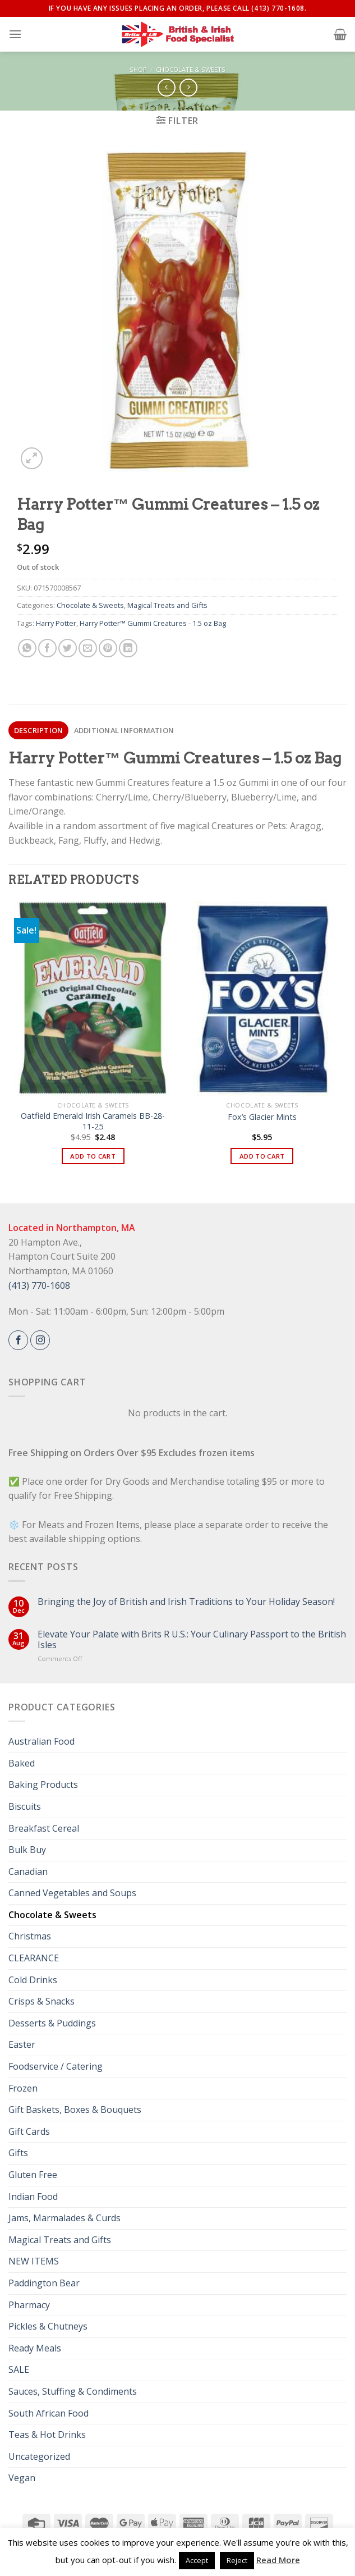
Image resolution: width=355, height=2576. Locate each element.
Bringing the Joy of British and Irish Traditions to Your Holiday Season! (186, 1601)
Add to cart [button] (93, 1156)
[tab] (38, 730)
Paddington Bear (44, 2283)
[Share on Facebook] (47, 648)
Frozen (23, 2088)
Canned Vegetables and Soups (72, 1893)
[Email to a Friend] (88, 648)
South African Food (48, 2413)
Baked (21, 1763)
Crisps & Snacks (41, 2001)
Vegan (21, 2478)
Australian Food (41, 1741)
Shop (138, 69)
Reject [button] (237, 2560)
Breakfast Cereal (43, 1828)
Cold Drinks (32, 1980)
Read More (278, 2559)
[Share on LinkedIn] (128, 648)
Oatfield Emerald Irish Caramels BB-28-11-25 (93, 1121)
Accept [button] (197, 2560)
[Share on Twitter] (67, 648)
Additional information (124, 730)
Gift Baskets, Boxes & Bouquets (74, 2109)
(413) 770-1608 (39, 1285)
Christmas (29, 1936)
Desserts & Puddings (52, 2023)
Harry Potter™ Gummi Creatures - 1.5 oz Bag (153, 623)
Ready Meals (34, 2348)
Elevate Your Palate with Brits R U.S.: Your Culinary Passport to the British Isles (192, 1639)
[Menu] (15, 34)
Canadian (28, 1871)
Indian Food (33, 2196)
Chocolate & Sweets (190, 69)
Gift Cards (29, 2131)
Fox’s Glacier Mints (262, 1117)
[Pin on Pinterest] (108, 648)
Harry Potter (56, 623)
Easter (21, 2044)
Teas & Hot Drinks (47, 2434)
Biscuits (24, 1806)
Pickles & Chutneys (47, 2326)
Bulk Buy (27, 1849)
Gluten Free (32, 2174)
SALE (18, 2369)
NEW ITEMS (33, 2261)
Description (38, 730)
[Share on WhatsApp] (27, 648)
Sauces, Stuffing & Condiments (72, 2391)
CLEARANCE (33, 1958)
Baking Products (43, 1784)
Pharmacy (29, 2305)
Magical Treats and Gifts (167, 605)
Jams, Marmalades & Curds (64, 2218)
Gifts (18, 2153)
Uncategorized (39, 2456)
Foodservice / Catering (55, 2066)
